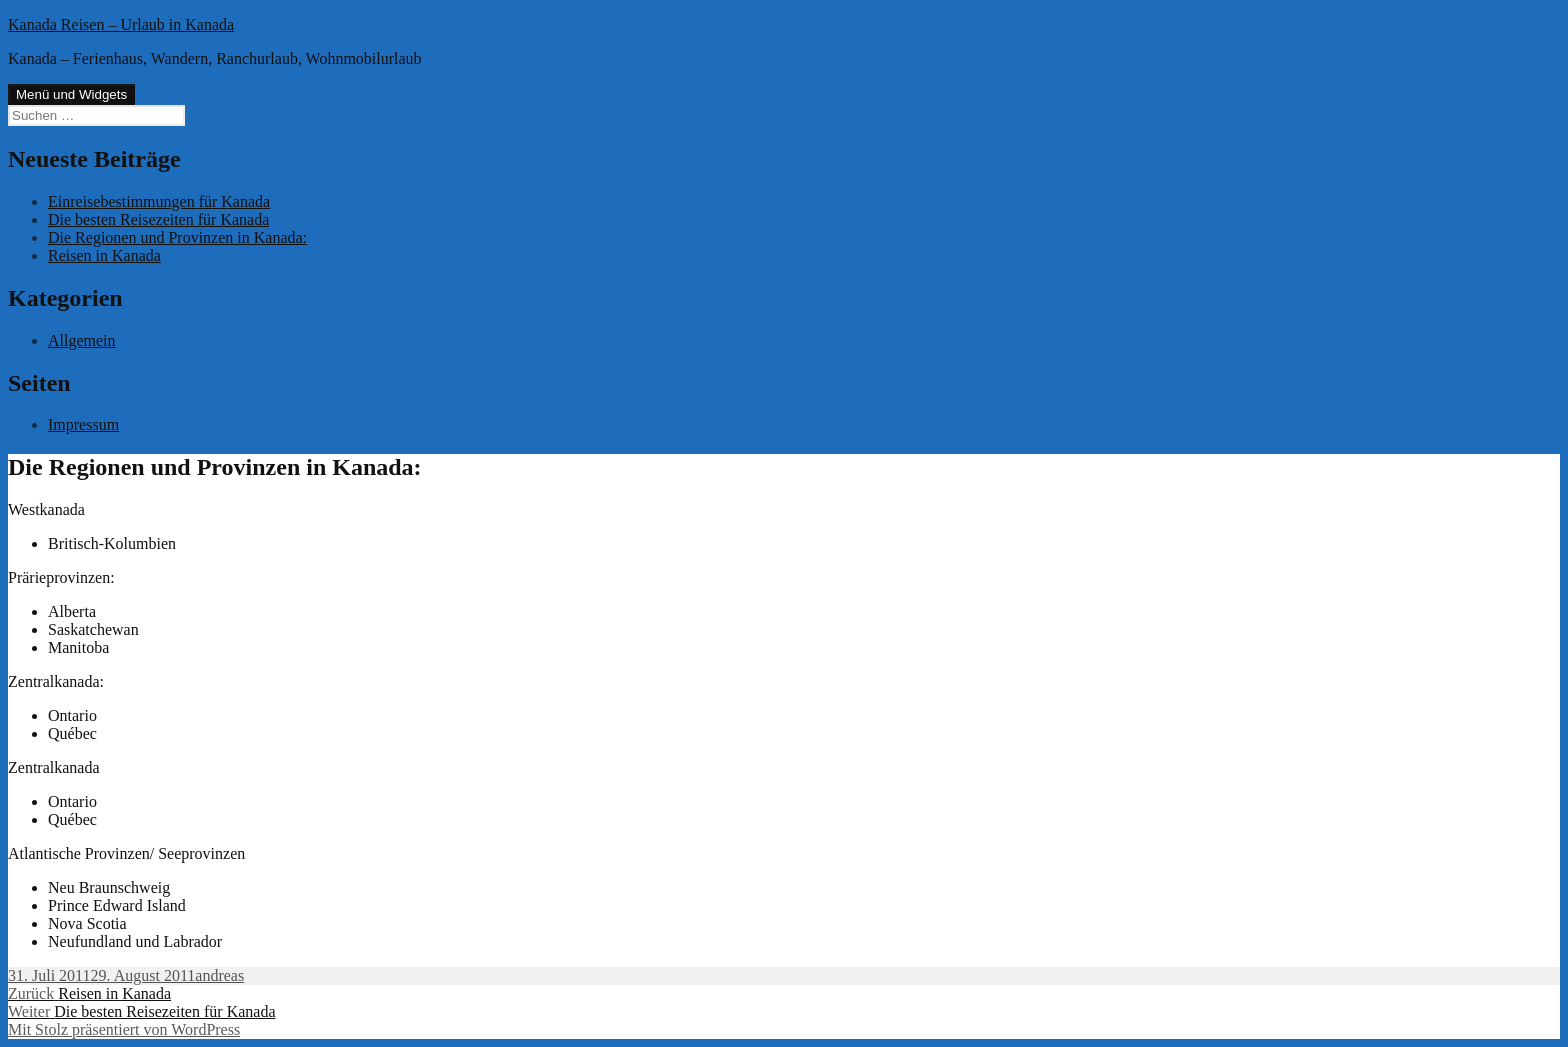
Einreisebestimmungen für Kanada (159, 201)
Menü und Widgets (71, 94)
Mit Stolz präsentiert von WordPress (124, 1029)
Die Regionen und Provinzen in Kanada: (177, 237)
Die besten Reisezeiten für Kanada (158, 219)
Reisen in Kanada (104, 255)
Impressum (83, 424)
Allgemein (82, 340)
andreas (219, 975)
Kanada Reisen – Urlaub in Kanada (121, 24)
